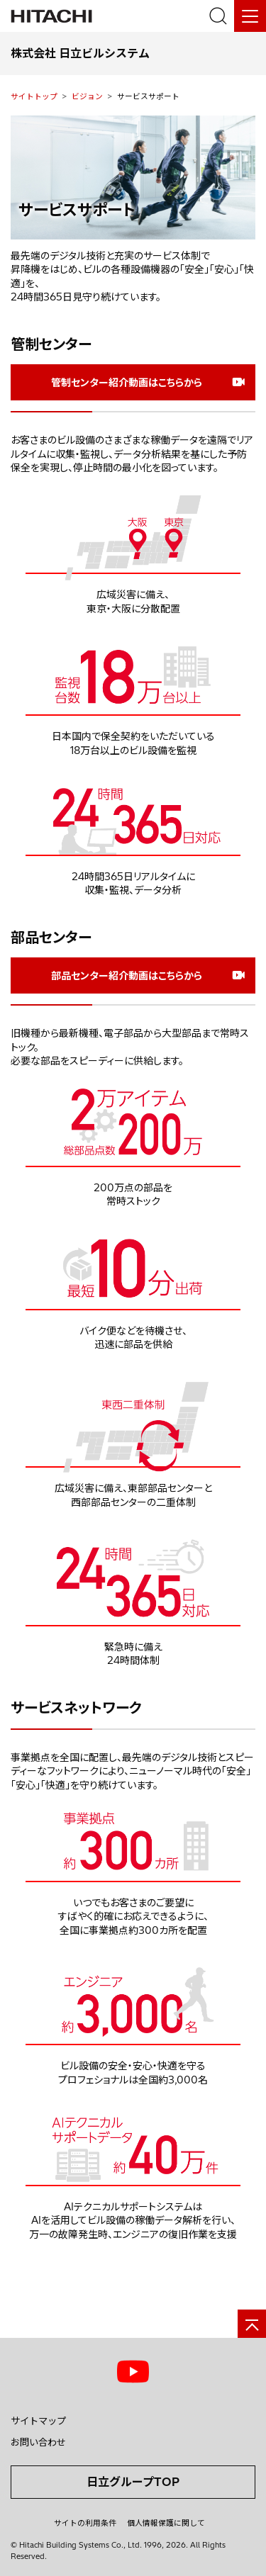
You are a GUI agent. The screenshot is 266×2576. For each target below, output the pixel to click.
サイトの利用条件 (85, 2523)
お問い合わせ (38, 2442)
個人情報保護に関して (166, 2523)
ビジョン (87, 96)
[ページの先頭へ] (252, 2324)
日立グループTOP (133, 2482)
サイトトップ (34, 96)
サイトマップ (38, 2420)
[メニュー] (250, 16)
